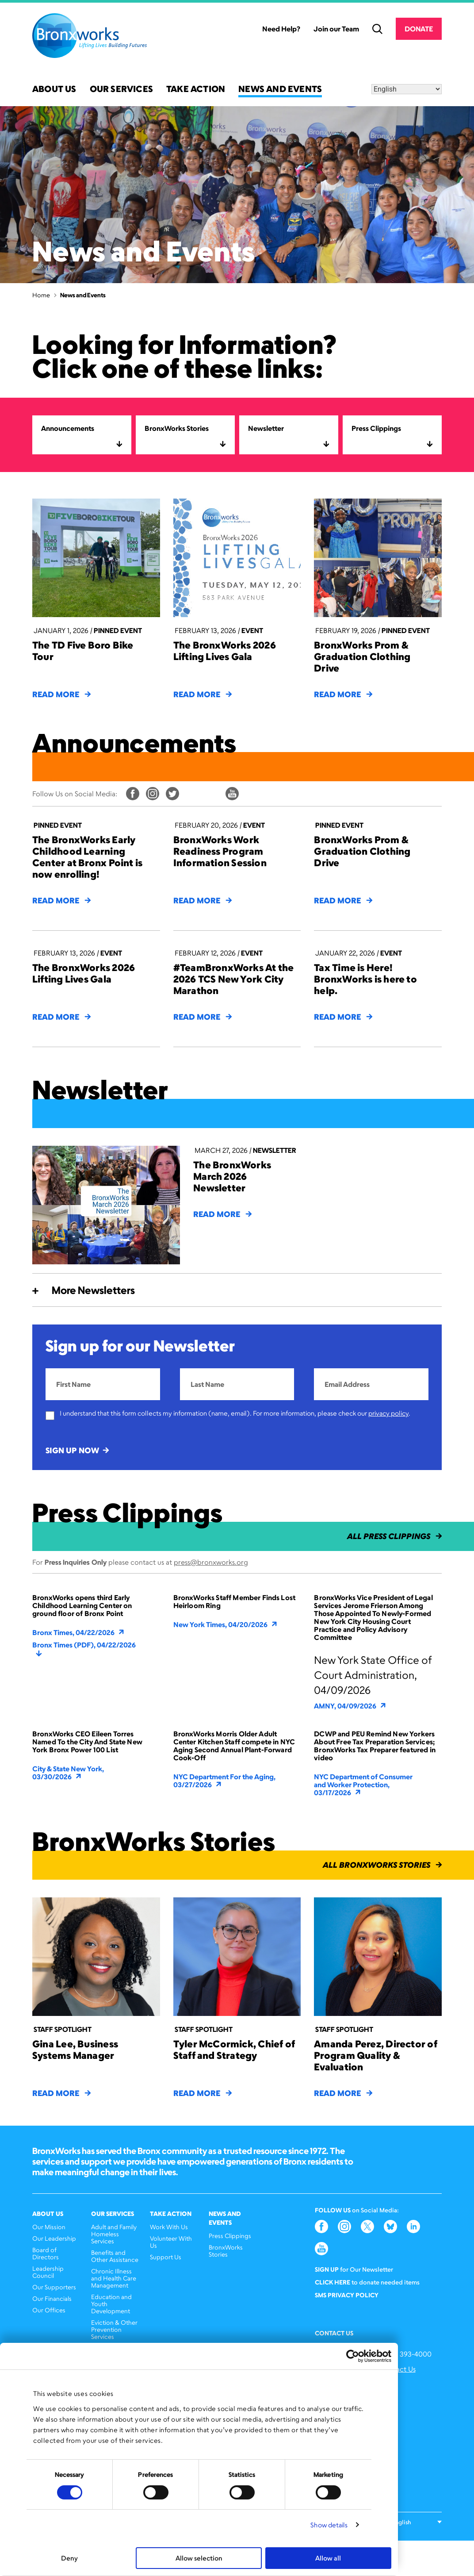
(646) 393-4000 (406, 2354)
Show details (329, 2525)
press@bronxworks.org (211, 1562)
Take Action (195, 89)
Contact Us (398, 2369)
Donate (419, 28)
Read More (61, 694)
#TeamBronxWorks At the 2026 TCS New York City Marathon (233, 978)
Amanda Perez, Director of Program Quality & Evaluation (375, 2055)
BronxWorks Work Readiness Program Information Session (220, 850)
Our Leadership (54, 2238)
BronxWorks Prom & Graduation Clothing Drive (362, 656)
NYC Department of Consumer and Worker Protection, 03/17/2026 (363, 1785)
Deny (69, 2558)
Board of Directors (45, 2253)
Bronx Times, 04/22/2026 (79, 1632)
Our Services (121, 89)
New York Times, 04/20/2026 (226, 1624)
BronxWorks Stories (226, 2250)
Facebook (132, 793)
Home (41, 295)
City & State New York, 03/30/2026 (68, 1773)
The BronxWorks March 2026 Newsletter (232, 1176)
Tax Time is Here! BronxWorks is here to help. (365, 978)
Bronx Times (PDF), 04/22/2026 (84, 1648)
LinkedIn (212, 793)
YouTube (232, 793)
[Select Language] (406, 89)
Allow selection (199, 2558)
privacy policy (388, 1413)
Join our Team (336, 28)
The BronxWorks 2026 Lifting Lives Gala (224, 650)
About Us (54, 89)
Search (377, 29)
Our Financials (52, 2298)
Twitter (172, 793)
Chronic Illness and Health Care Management (113, 2278)
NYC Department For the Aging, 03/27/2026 (224, 1781)
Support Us (165, 2257)
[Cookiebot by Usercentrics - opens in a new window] (352, 2356)
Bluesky (192, 793)
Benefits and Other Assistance (114, 2256)
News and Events (280, 89)
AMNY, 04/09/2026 (350, 1706)
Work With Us (169, 2226)
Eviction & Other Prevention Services (114, 2329)
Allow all (328, 2558)
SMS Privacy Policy (346, 2295)
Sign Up (327, 2269)
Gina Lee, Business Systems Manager (75, 2049)
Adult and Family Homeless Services (114, 2234)
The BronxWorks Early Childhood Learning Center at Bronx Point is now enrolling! (87, 856)
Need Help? (281, 28)
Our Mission (48, 2226)
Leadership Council (48, 2272)
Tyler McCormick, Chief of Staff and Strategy (234, 2049)
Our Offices (48, 2310)
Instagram (152, 793)
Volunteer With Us (171, 2241)
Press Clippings (230, 2235)
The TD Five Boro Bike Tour (83, 650)
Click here (332, 2282)
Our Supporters (54, 2287)
